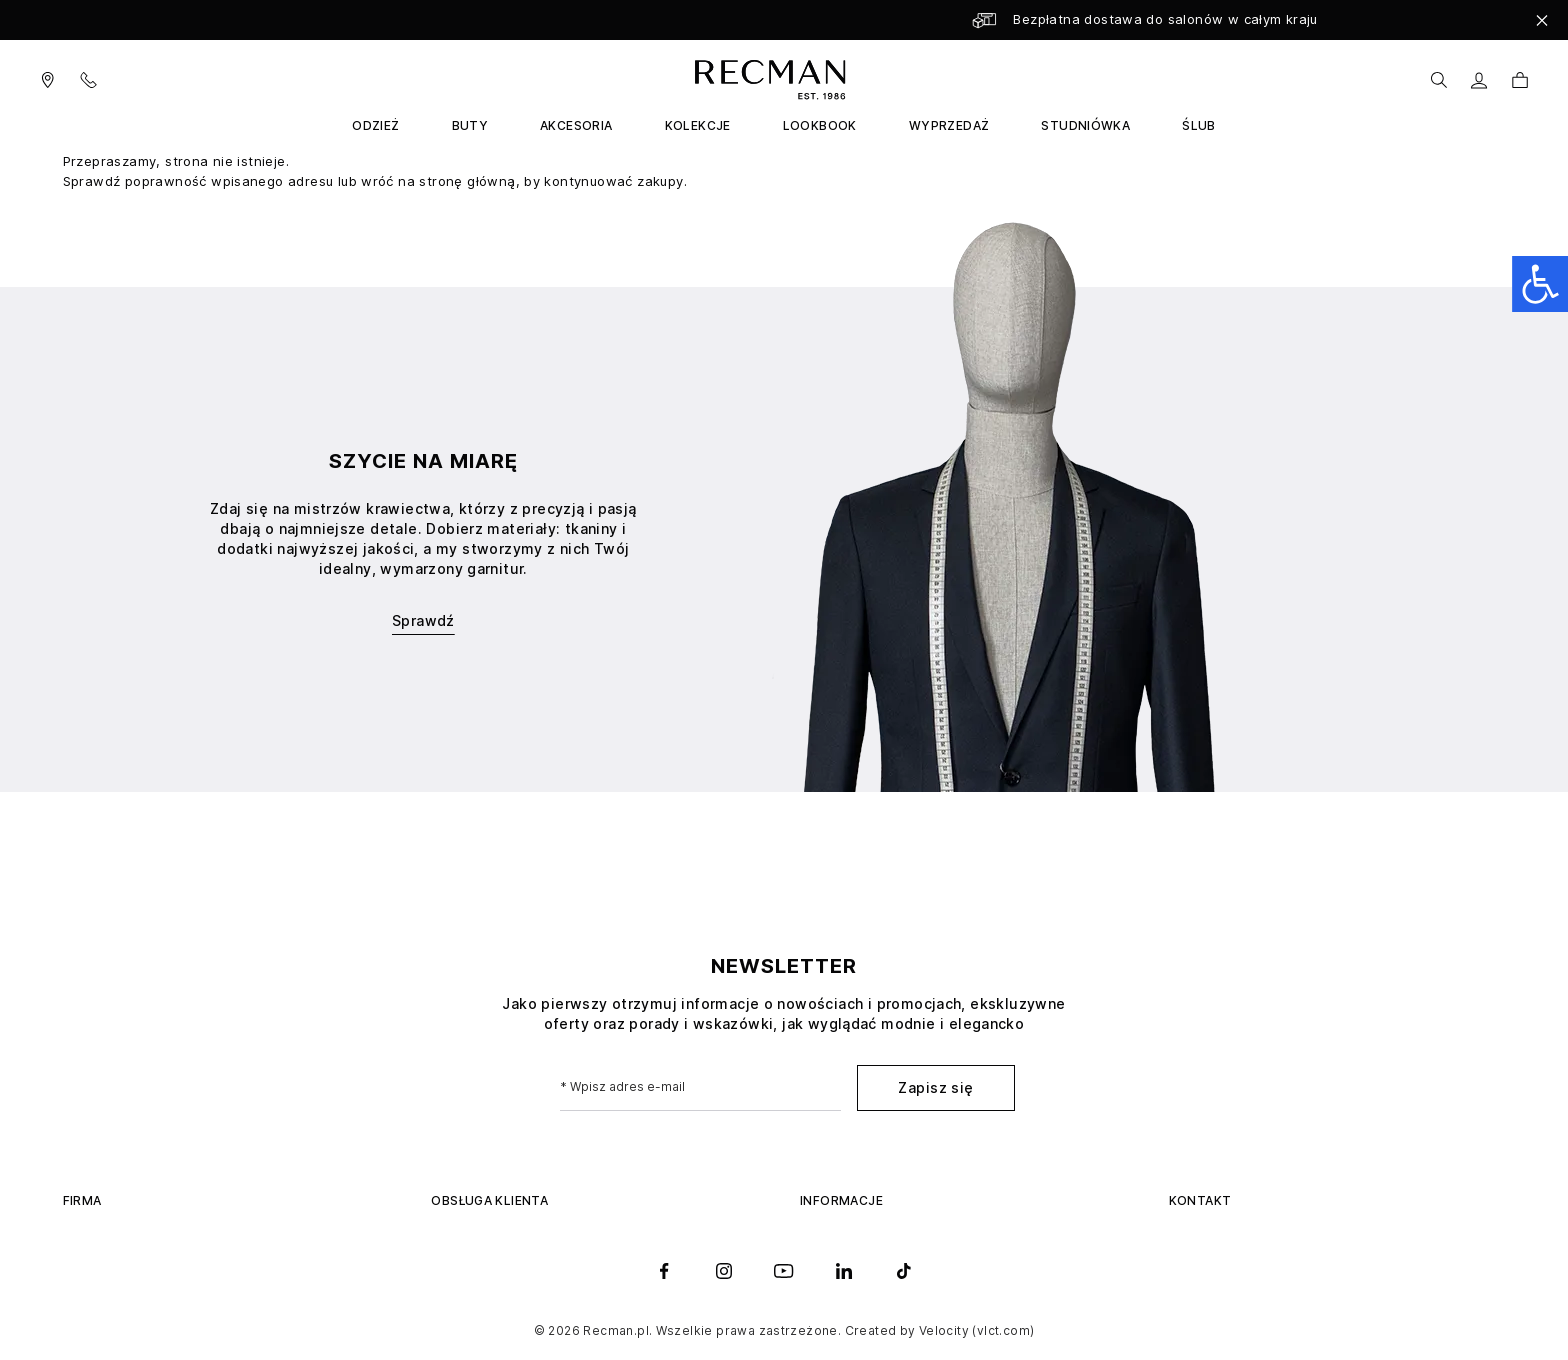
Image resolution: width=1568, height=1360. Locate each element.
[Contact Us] (101, 80)
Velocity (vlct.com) (976, 1330)
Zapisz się (935, 1087)
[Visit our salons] (48, 80)
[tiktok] (904, 1271)
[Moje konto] (1479, 80)
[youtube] (784, 1271)
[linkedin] (844, 1271)
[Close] (1542, 20)
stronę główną (467, 181)
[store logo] (766, 80)
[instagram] (724, 1271)
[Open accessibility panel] (1540, 284)
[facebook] (664, 1271)
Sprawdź (423, 620)
